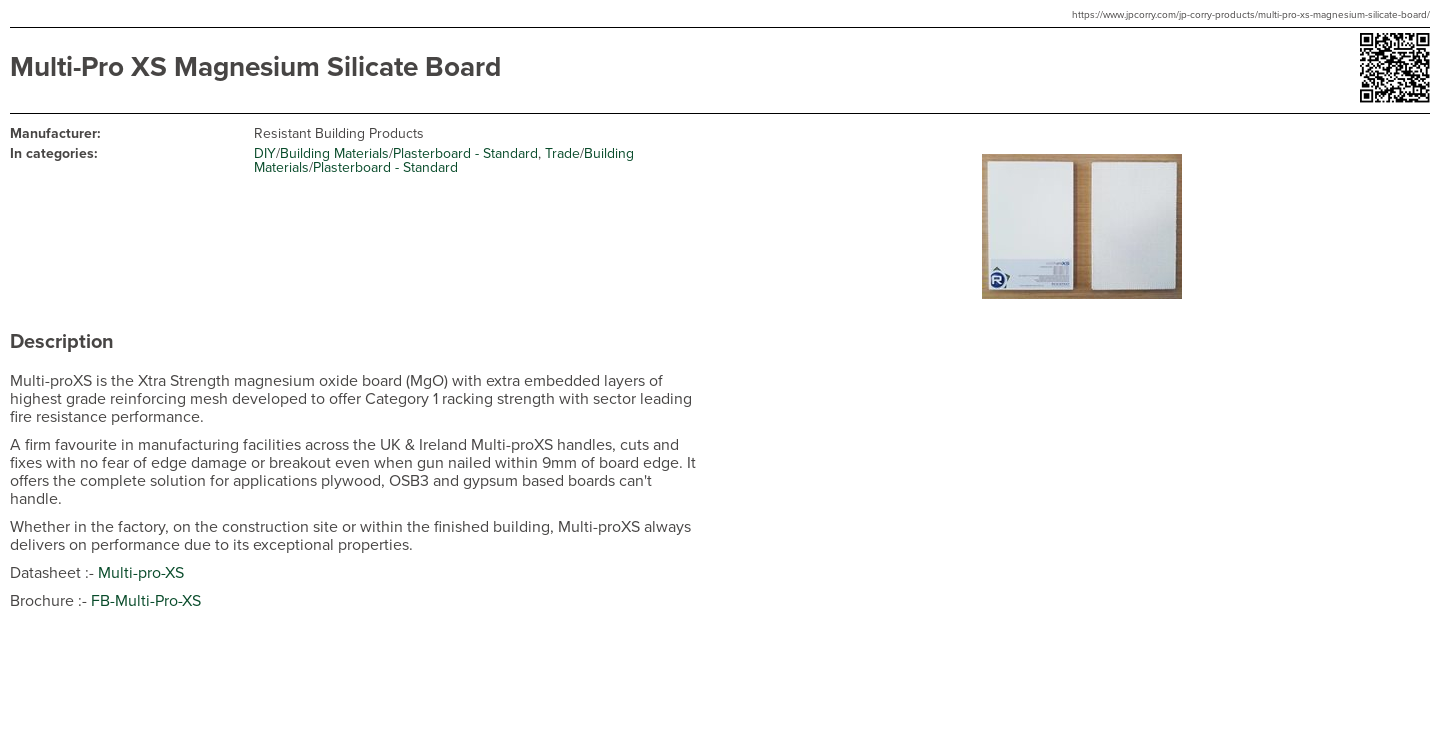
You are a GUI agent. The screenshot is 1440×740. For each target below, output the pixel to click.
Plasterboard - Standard (465, 153)
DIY (265, 153)
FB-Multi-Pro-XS (146, 601)
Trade (562, 153)
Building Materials (334, 153)
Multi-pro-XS (141, 573)
